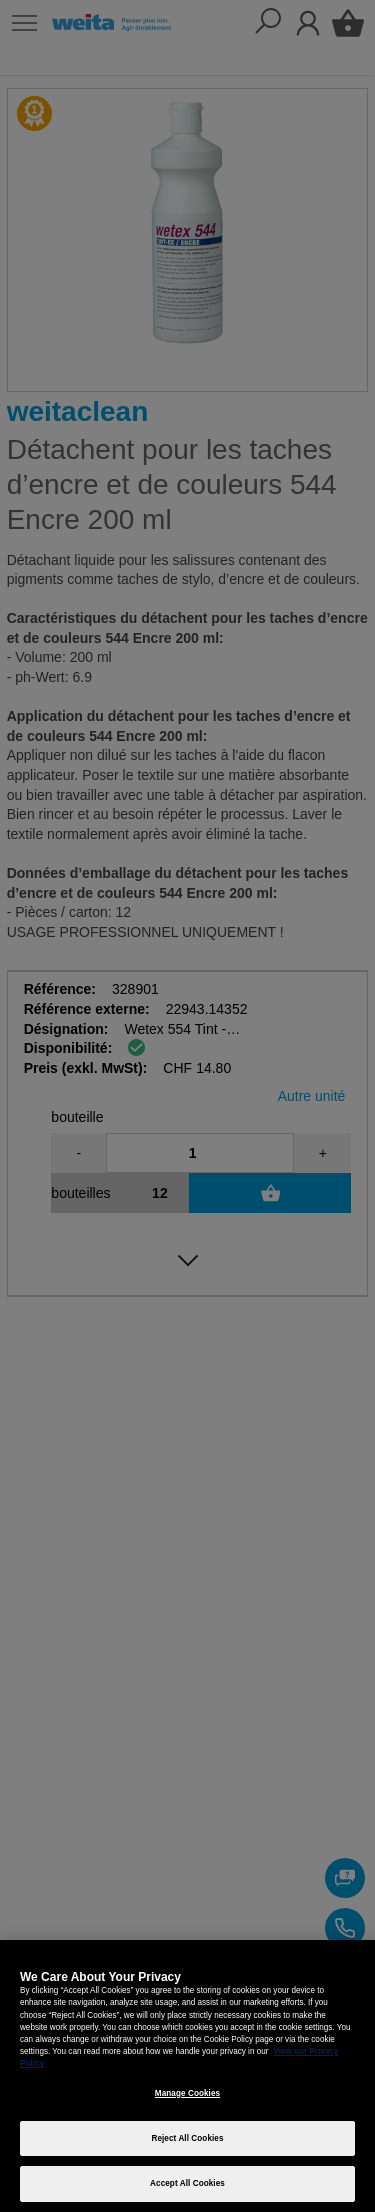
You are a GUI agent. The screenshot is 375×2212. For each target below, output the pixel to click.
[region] (187, 2076)
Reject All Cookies (187, 2138)
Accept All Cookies (187, 2183)
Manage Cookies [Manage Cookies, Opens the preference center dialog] (187, 2093)
